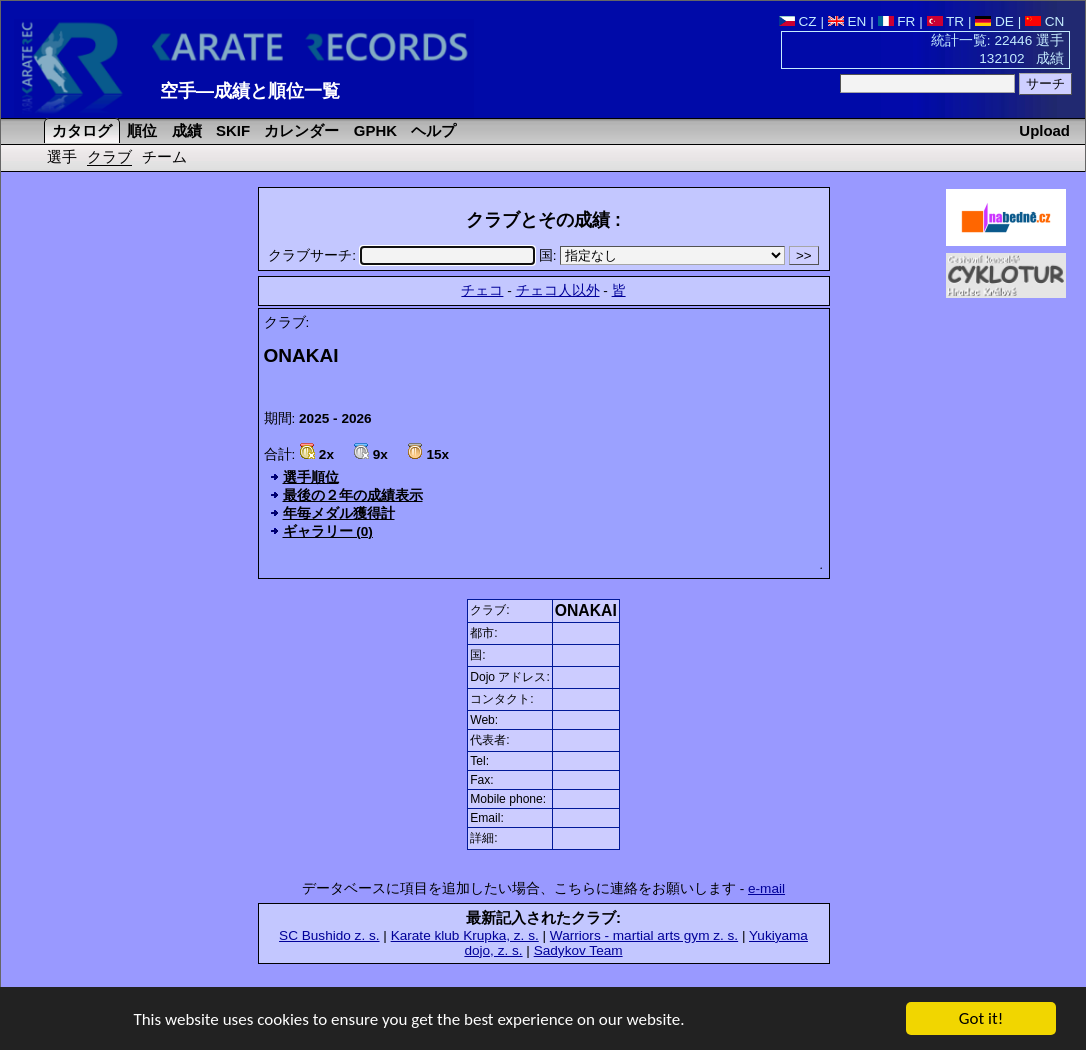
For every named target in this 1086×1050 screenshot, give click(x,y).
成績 (185, 130)
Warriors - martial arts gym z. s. (644, 935)
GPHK (373, 130)
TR (946, 21)
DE (994, 21)
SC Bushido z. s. (329, 935)
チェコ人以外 (558, 290)
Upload (1044, 130)
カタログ (80, 130)
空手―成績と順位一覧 (250, 91)
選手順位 (311, 477)
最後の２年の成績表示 (353, 495)
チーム (164, 156)
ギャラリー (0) (328, 531)
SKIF (231, 130)
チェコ (482, 290)
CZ (798, 21)
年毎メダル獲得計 (339, 513)
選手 (62, 156)
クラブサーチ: (403, 255)
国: (664, 255)
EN (847, 21)
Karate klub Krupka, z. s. (465, 935)
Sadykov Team (578, 950)
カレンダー (299, 130)
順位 (140, 130)
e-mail (766, 888)
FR (897, 21)
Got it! (981, 1020)
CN (1044, 21)
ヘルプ (431, 130)
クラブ (109, 156)
